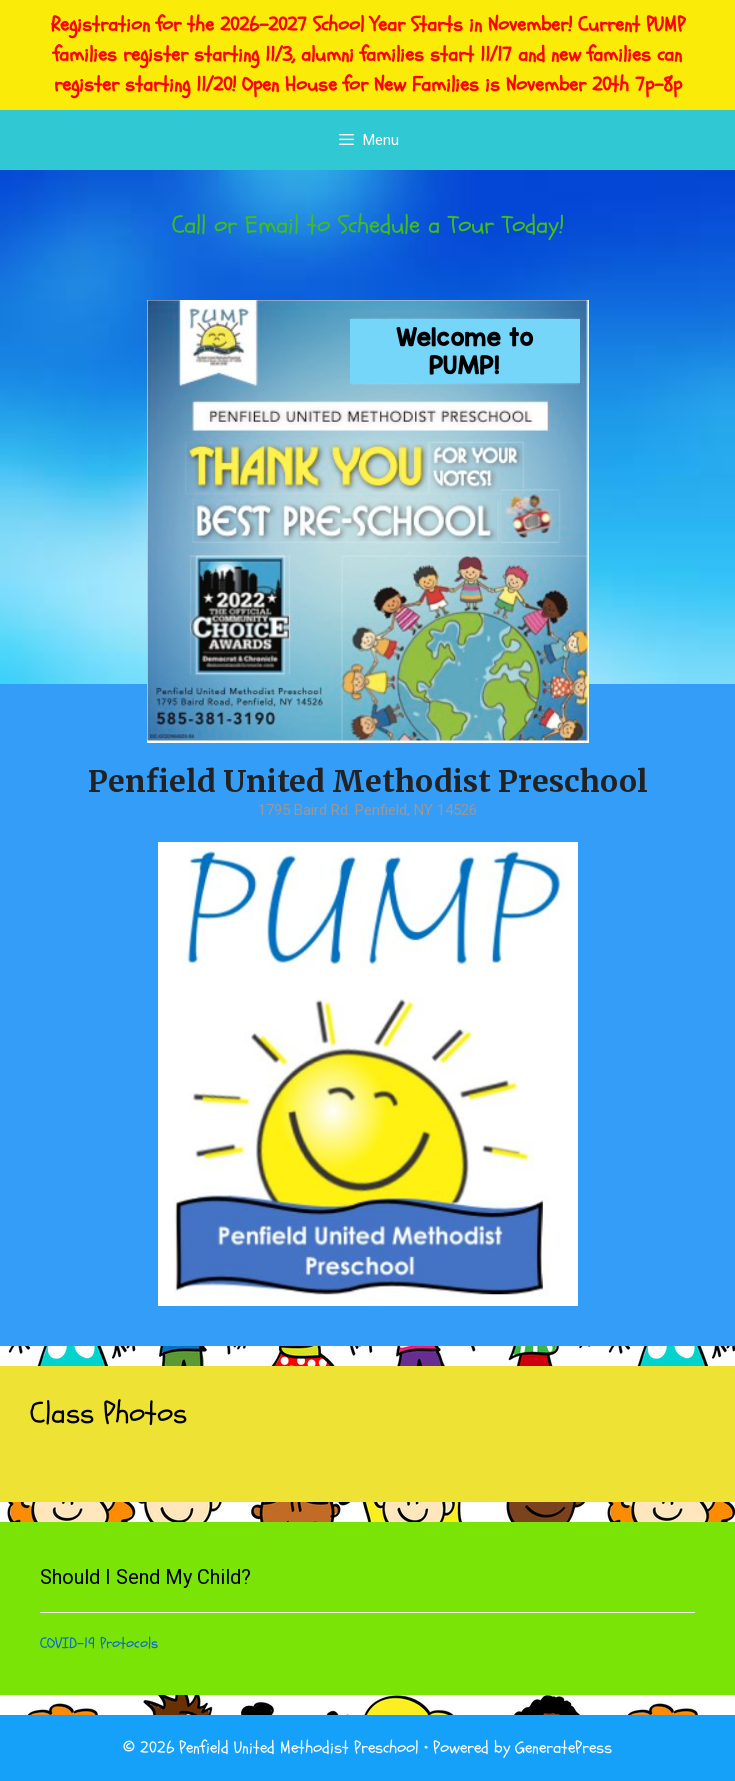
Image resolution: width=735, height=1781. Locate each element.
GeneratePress (563, 1747)
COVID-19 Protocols (99, 1643)
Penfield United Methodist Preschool (368, 781)
